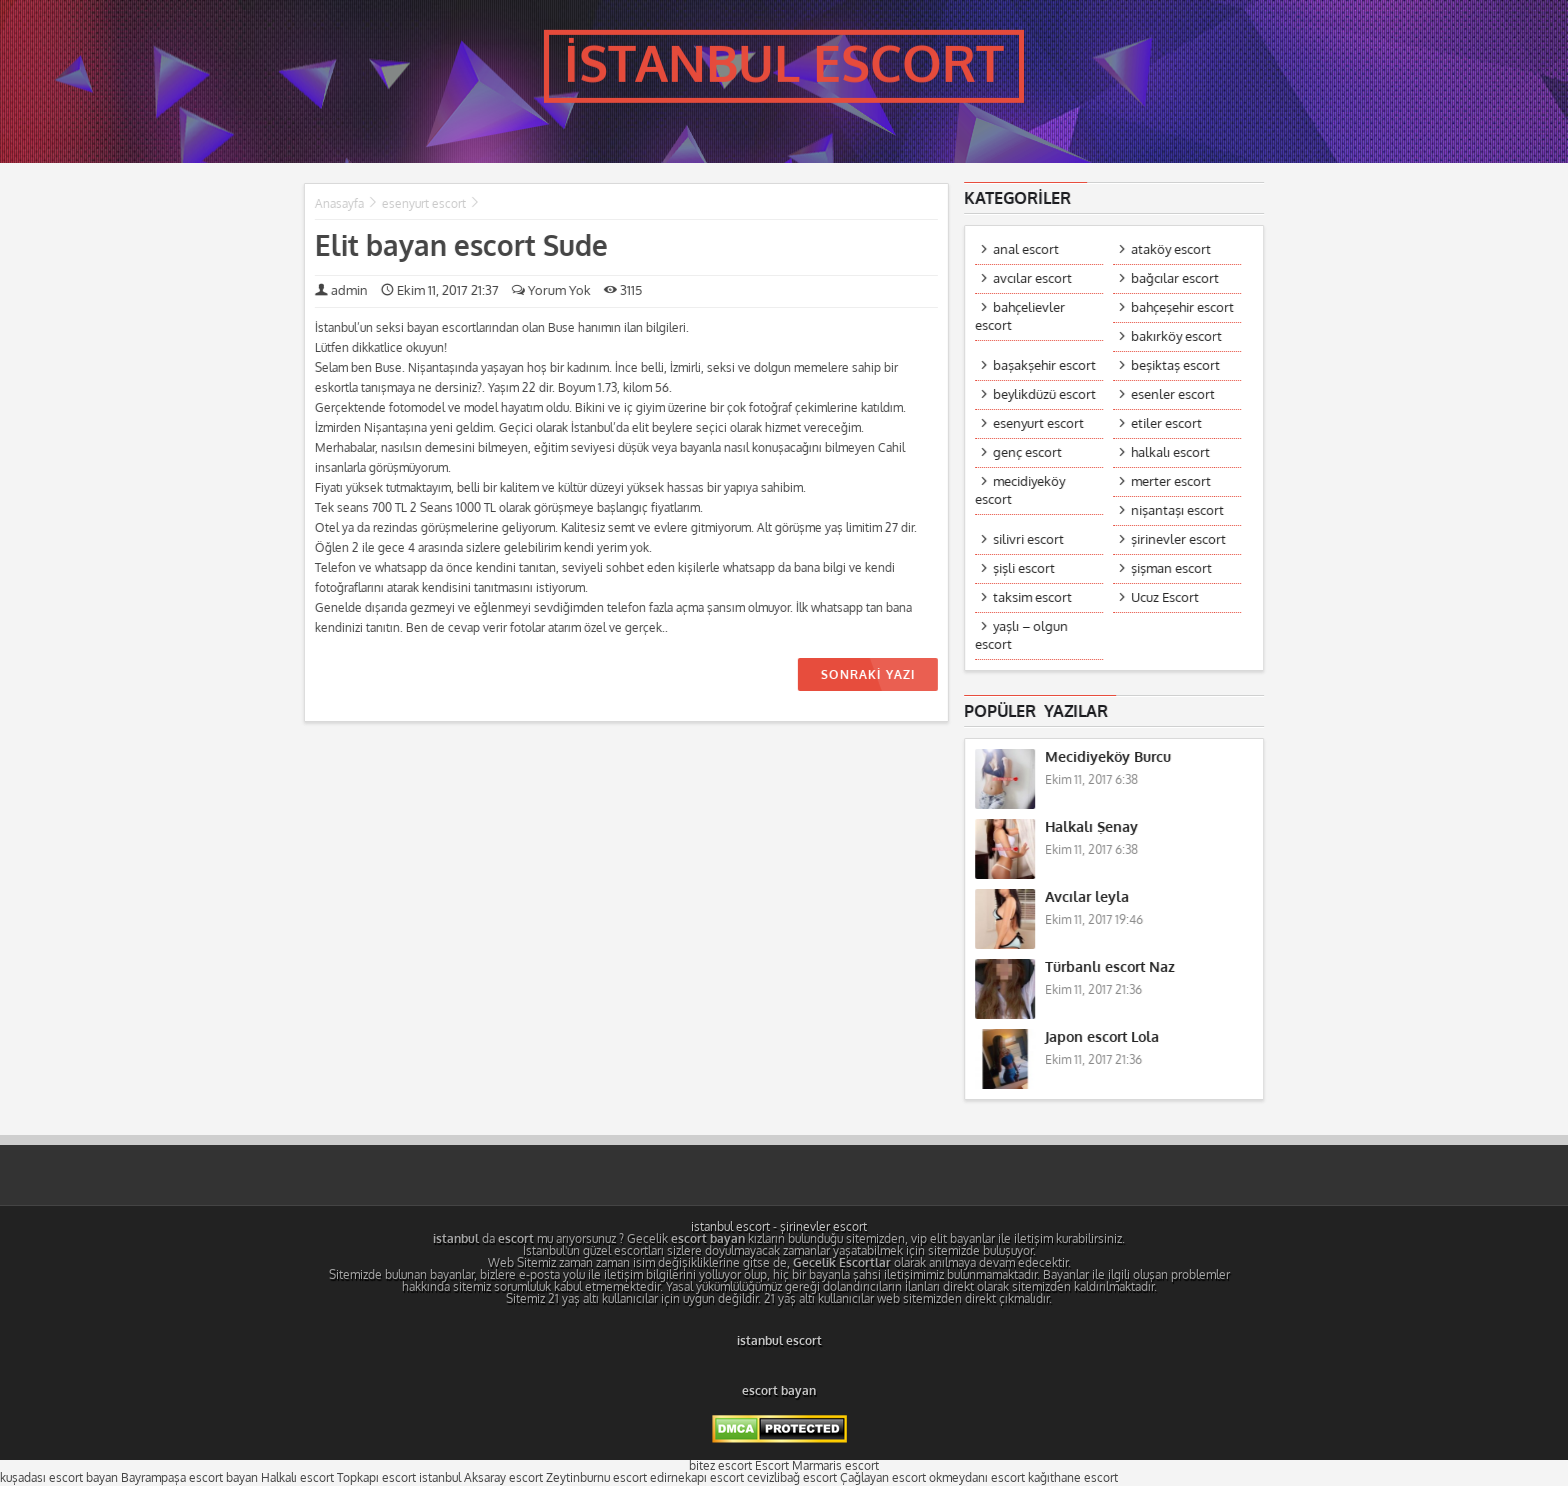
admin (348, 290)
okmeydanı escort (977, 1478)
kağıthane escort (1073, 1478)
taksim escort (1033, 597)
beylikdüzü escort (1045, 394)
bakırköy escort (1177, 336)
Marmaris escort (835, 1466)
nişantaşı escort (1178, 510)
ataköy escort (1172, 249)
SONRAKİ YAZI (867, 675)
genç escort (1028, 452)
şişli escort (1025, 568)
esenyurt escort (423, 204)
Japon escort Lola (1103, 1037)
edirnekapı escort (697, 1478)
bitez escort (720, 1466)
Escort (772, 1466)
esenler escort (1174, 394)
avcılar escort (1033, 278)
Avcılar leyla (1088, 897)
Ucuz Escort (1166, 597)
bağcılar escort (1176, 278)
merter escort (1172, 481)
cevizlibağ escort (792, 1478)
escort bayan (779, 1391)
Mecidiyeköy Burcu (1109, 757)
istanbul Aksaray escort (481, 1478)
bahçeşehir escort (1183, 307)
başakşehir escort (1045, 365)
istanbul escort (730, 1227)
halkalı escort (1171, 452)
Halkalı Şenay (1092, 827)
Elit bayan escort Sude (460, 247)
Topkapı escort (376, 1478)
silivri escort (1029, 539)
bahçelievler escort (1021, 316)
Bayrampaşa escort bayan (189, 1478)
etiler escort (1167, 423)
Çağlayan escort (883, 1478)
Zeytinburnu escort (596, 1478)
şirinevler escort (1179, 539)
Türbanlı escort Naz (1111, 967)
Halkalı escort (297, 1478)
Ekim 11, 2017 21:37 (439, 290)
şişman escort (1172, 568)
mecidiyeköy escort (1021, 490)
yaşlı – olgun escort (1022, 635)
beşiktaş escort (1176, 365)
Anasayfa (338, 204)
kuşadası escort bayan (59, 1478)
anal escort (1027, 249)
